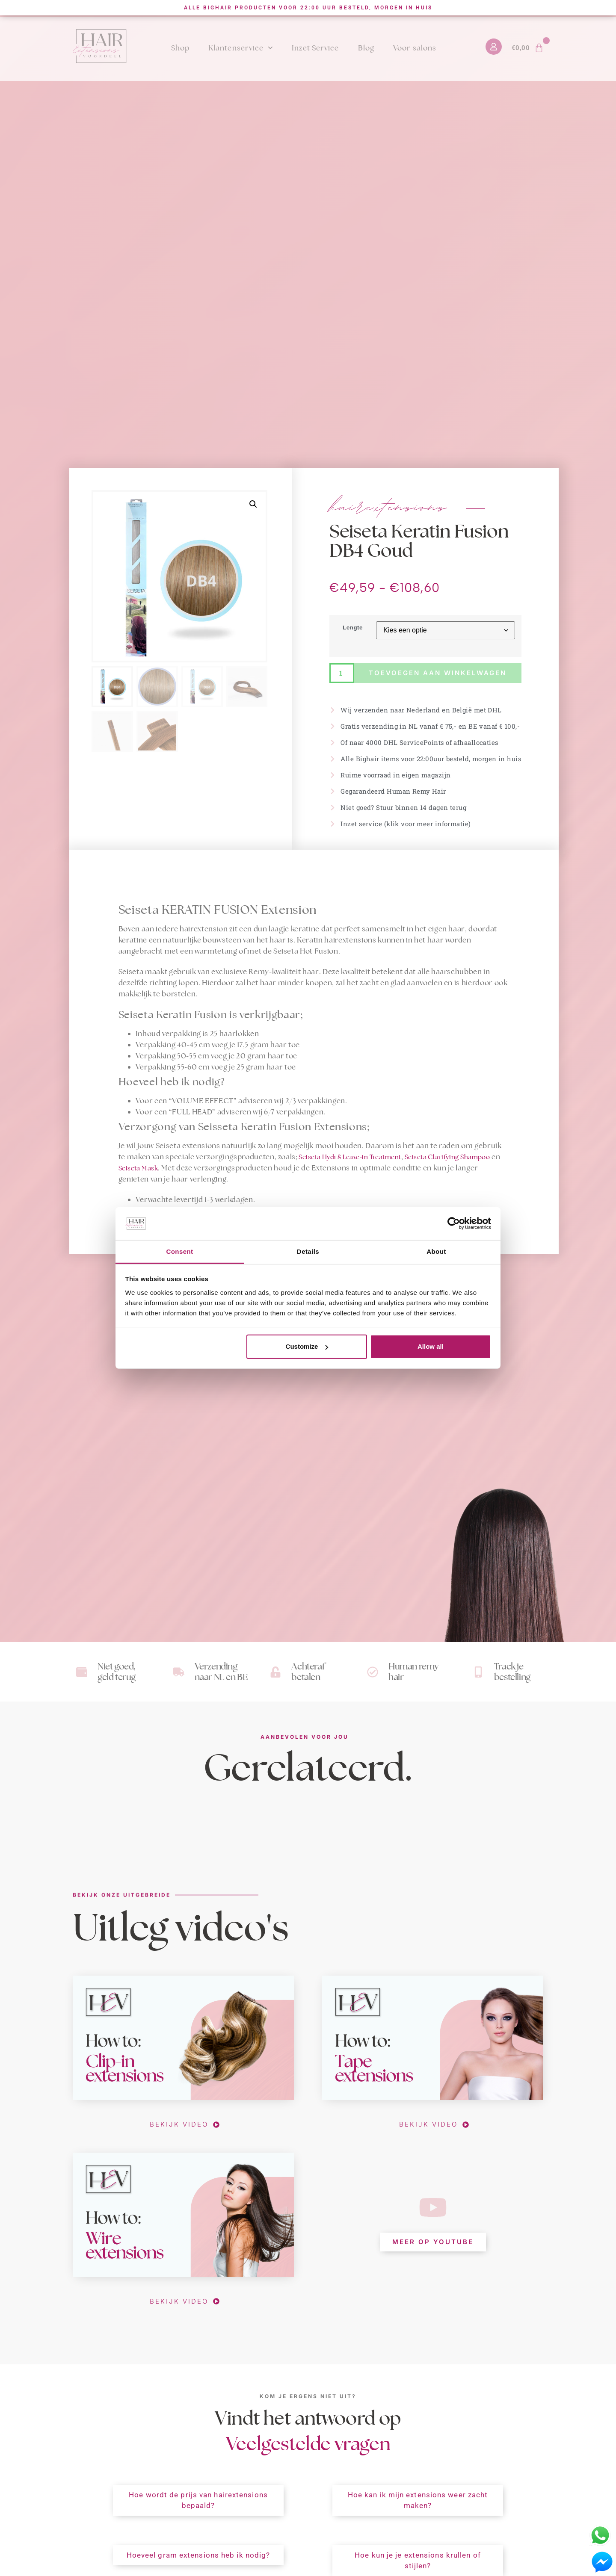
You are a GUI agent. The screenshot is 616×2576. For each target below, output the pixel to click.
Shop (180, 48)
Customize (307, 1346)
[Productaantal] (341, 673)
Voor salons (414, 48)
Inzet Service (315, 48)
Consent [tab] (179, 1251)
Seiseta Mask (138, 1168)
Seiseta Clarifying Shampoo (447, 1157)
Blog (366, 48)
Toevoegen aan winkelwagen (437, 673)
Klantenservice (240, 48)
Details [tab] (308, 1251)
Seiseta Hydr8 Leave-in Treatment (350, 1157)
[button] (253, 504)
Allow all (431, 1346)
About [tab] (436, 1251)
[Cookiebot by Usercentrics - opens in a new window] (453, 1223)
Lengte (353, 628)
